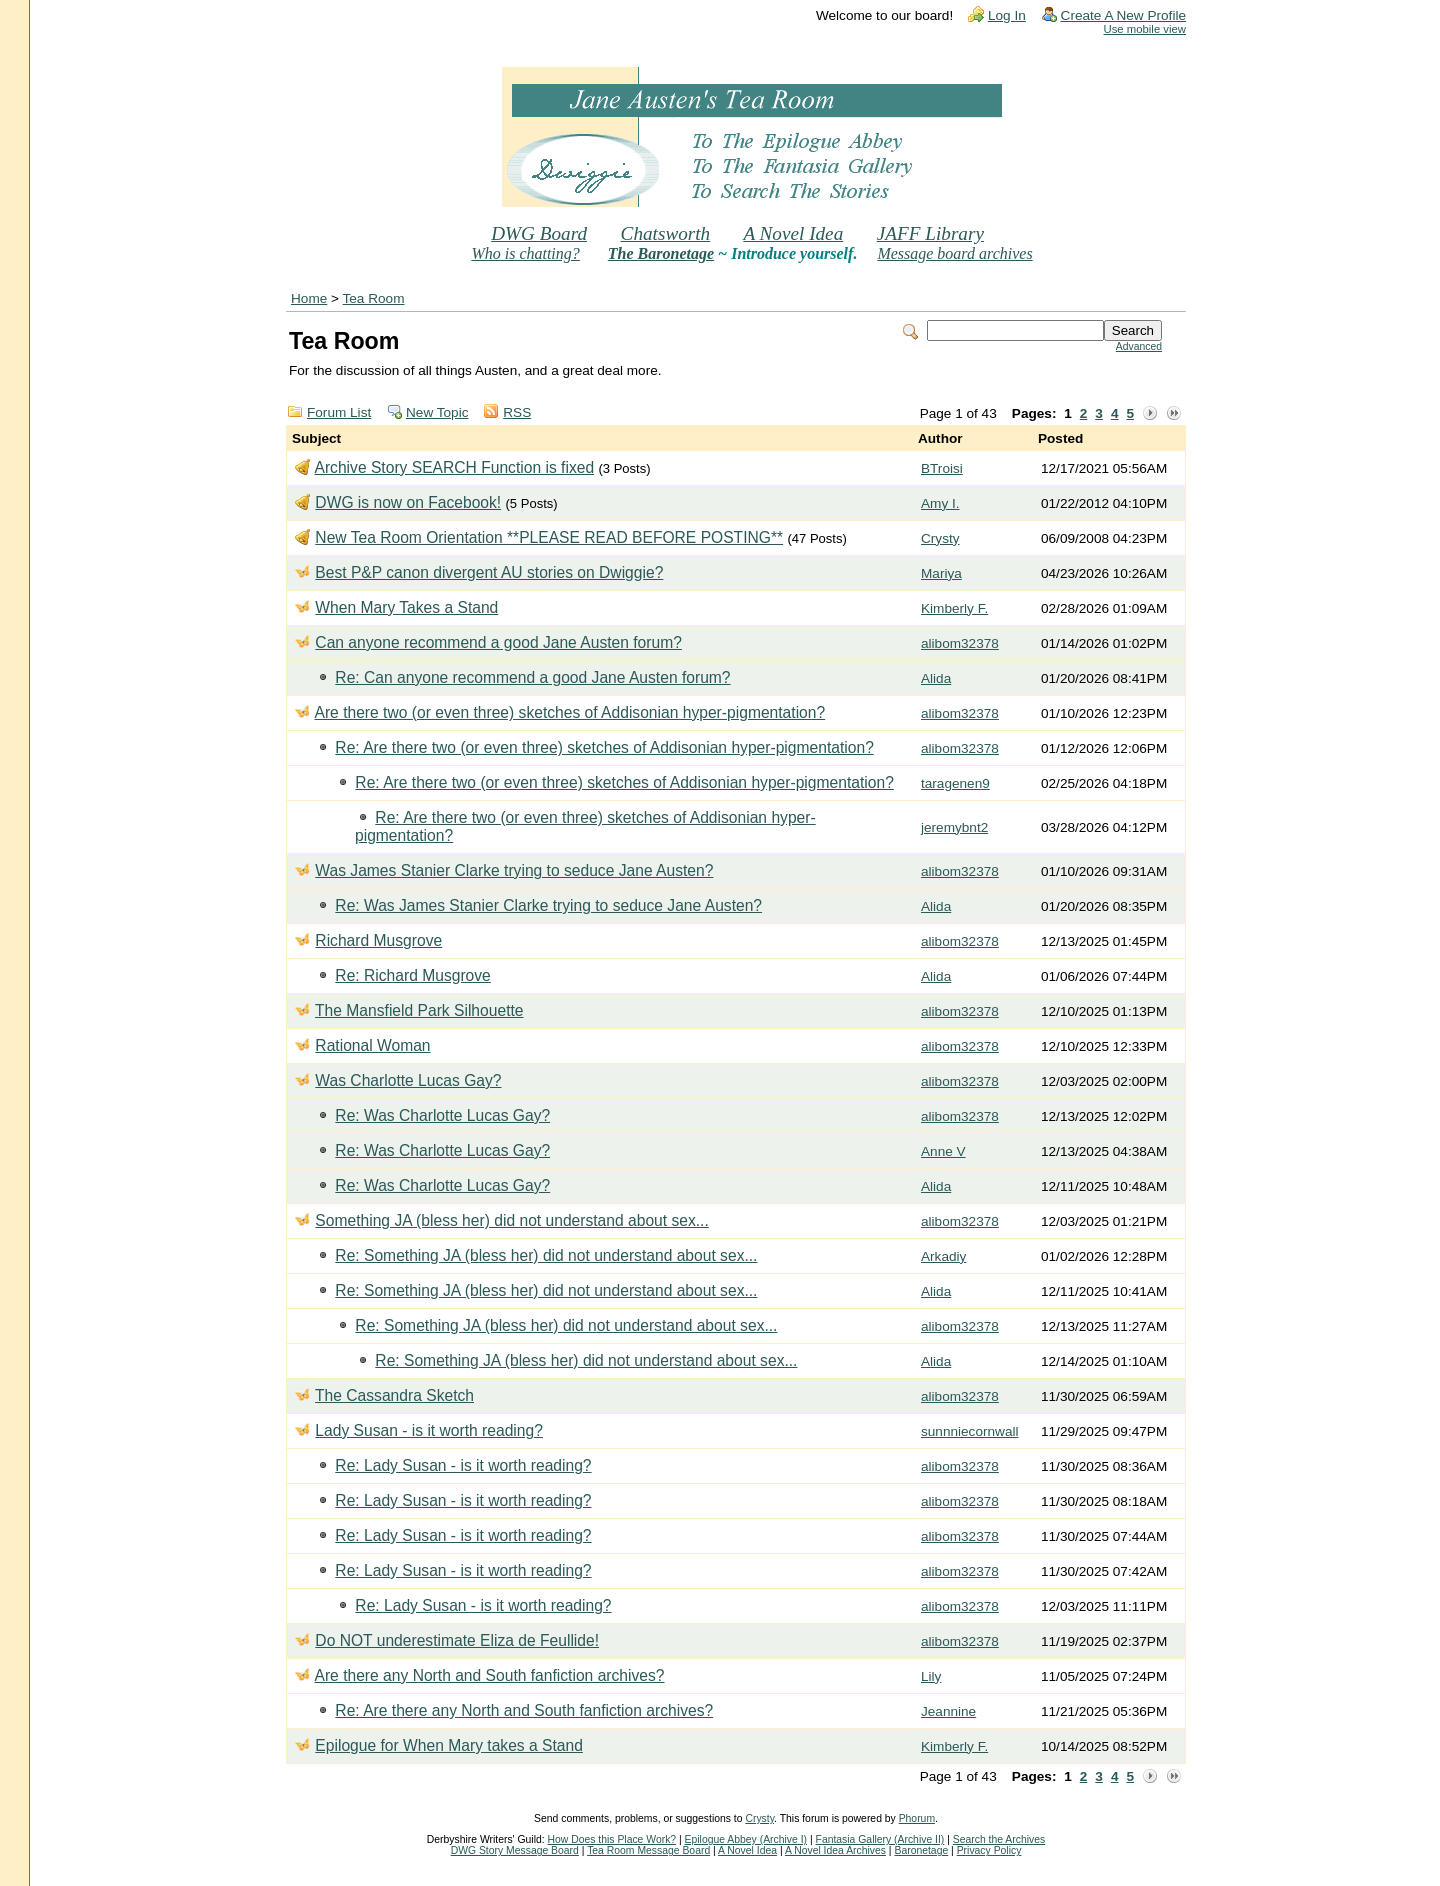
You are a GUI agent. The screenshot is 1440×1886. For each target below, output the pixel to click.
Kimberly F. (954, 608)
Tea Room (374, 298)
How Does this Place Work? (612, 1839)
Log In (1007, 15)
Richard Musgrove (378, 940)
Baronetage (921, 1850)
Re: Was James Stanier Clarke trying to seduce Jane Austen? (548, 905)
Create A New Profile (1123, 15)
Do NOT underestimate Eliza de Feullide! (457, 1640)
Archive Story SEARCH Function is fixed (454, 467)
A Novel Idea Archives (835, 1850)
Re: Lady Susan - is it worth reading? (463, 1465)
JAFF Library (930, 233)
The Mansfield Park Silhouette (419, 1010)
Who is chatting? (525, 253)
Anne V (943, 1151)
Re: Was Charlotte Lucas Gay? (442, 1115)
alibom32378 (960, 643)
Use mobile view (1145, 29)
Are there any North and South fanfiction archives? (489, 1675)
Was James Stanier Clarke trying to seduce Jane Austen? (514, 870)
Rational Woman (372, 1045)
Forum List (339, 412)
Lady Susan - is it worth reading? (429, 1430)
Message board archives (954, 253)
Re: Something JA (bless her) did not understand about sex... (546, 1255)
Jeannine (948, 1711)
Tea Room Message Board (648, 1850)
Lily (931, 1676)
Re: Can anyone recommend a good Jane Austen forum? (532, 677)
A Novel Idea (793, 233)
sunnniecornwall (969, 1431)
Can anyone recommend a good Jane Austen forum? (498, 642)
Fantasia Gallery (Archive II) (880, 1839)
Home (309, 298)
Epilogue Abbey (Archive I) (746, 1839)
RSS (517, 412)
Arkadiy (943, 1256)
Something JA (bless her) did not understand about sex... (511, 1220)
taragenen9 (955, 783)
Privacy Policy (989, 1850)
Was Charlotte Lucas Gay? (408, 1080)
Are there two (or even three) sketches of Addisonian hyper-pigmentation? (569, 712)
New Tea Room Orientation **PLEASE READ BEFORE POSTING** (549, 537)
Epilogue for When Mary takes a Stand (449, 1745)
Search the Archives (999, 1839)
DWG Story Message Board (515, 1850)
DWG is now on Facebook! (408, 502)
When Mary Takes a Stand (406, 607)
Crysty (940, 538)
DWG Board (539, 233)
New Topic (437, 412)
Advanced (1139, 346)
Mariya (941, 573)
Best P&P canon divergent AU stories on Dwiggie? (489, 572)
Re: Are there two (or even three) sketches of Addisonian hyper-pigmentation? (604, 747)
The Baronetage (661, 253)
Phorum (917, 1818)
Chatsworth (666, 233)
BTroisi (942, 468)
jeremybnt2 (954, 827)
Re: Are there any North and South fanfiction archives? (524, 1710)
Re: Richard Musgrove (412, 975)
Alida (936, 678)
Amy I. (940, 503)
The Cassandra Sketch (394, 1395)
